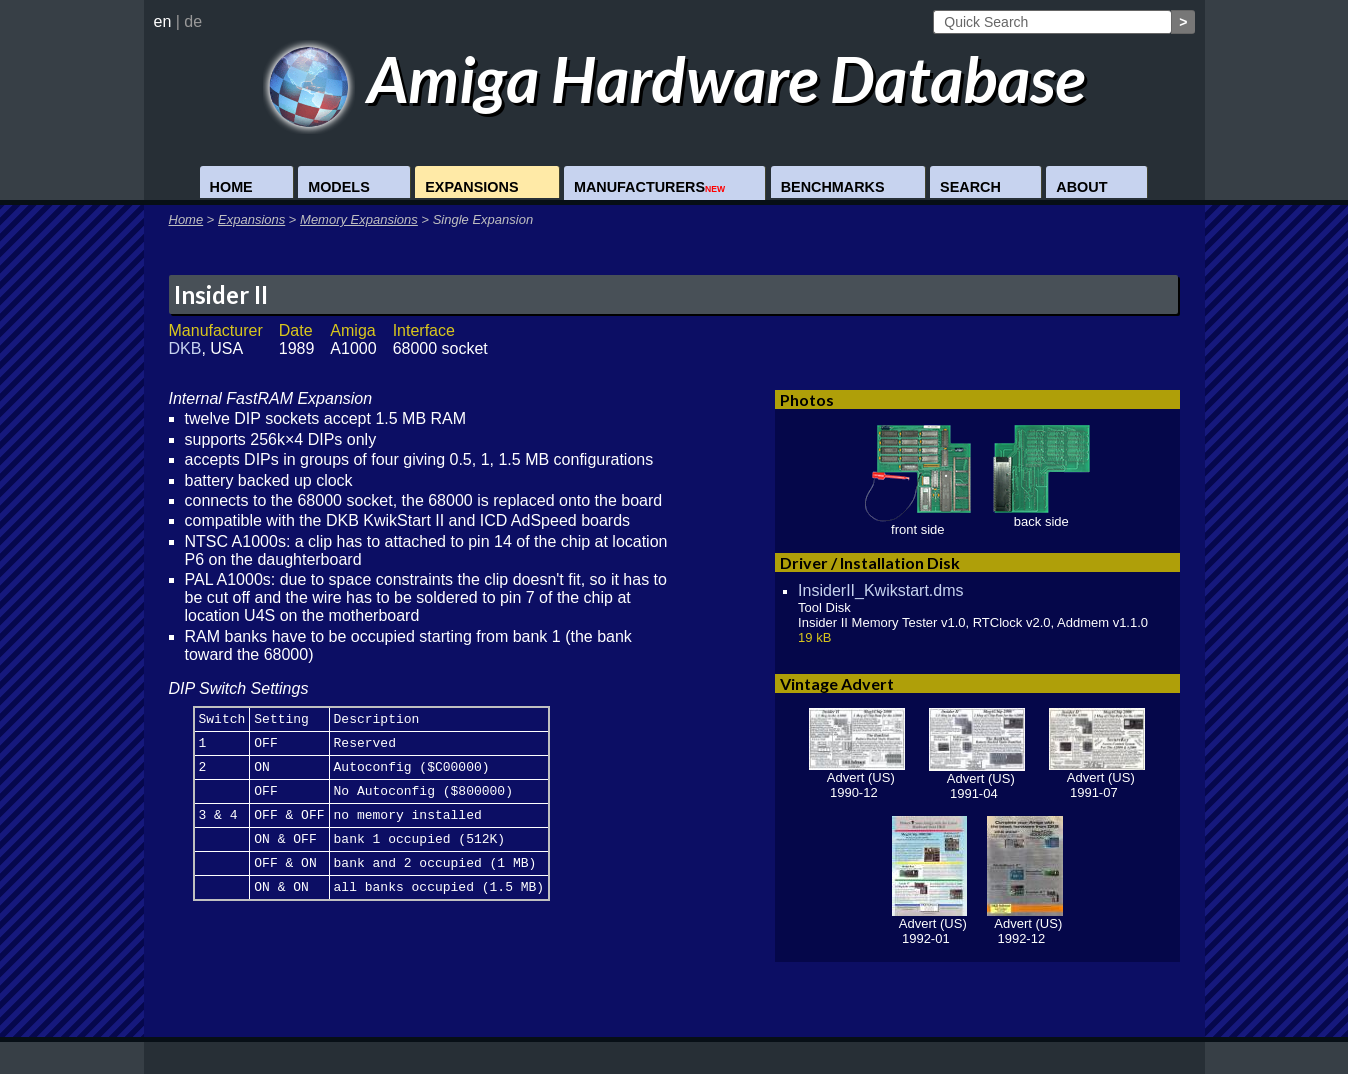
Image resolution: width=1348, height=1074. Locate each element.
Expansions (471, 187)
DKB (185, 348)
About (1081, 187)
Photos (807, 399)
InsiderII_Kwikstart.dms (880, 590)
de (193, 21)
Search (970, 187)
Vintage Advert (837, 683)
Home (231, 187)
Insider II (221, 294)
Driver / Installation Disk (870, 562)
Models (339, 187)
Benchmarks (833, 187)
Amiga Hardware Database (674, 78)
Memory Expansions (359, 219)
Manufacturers (649, 187)
